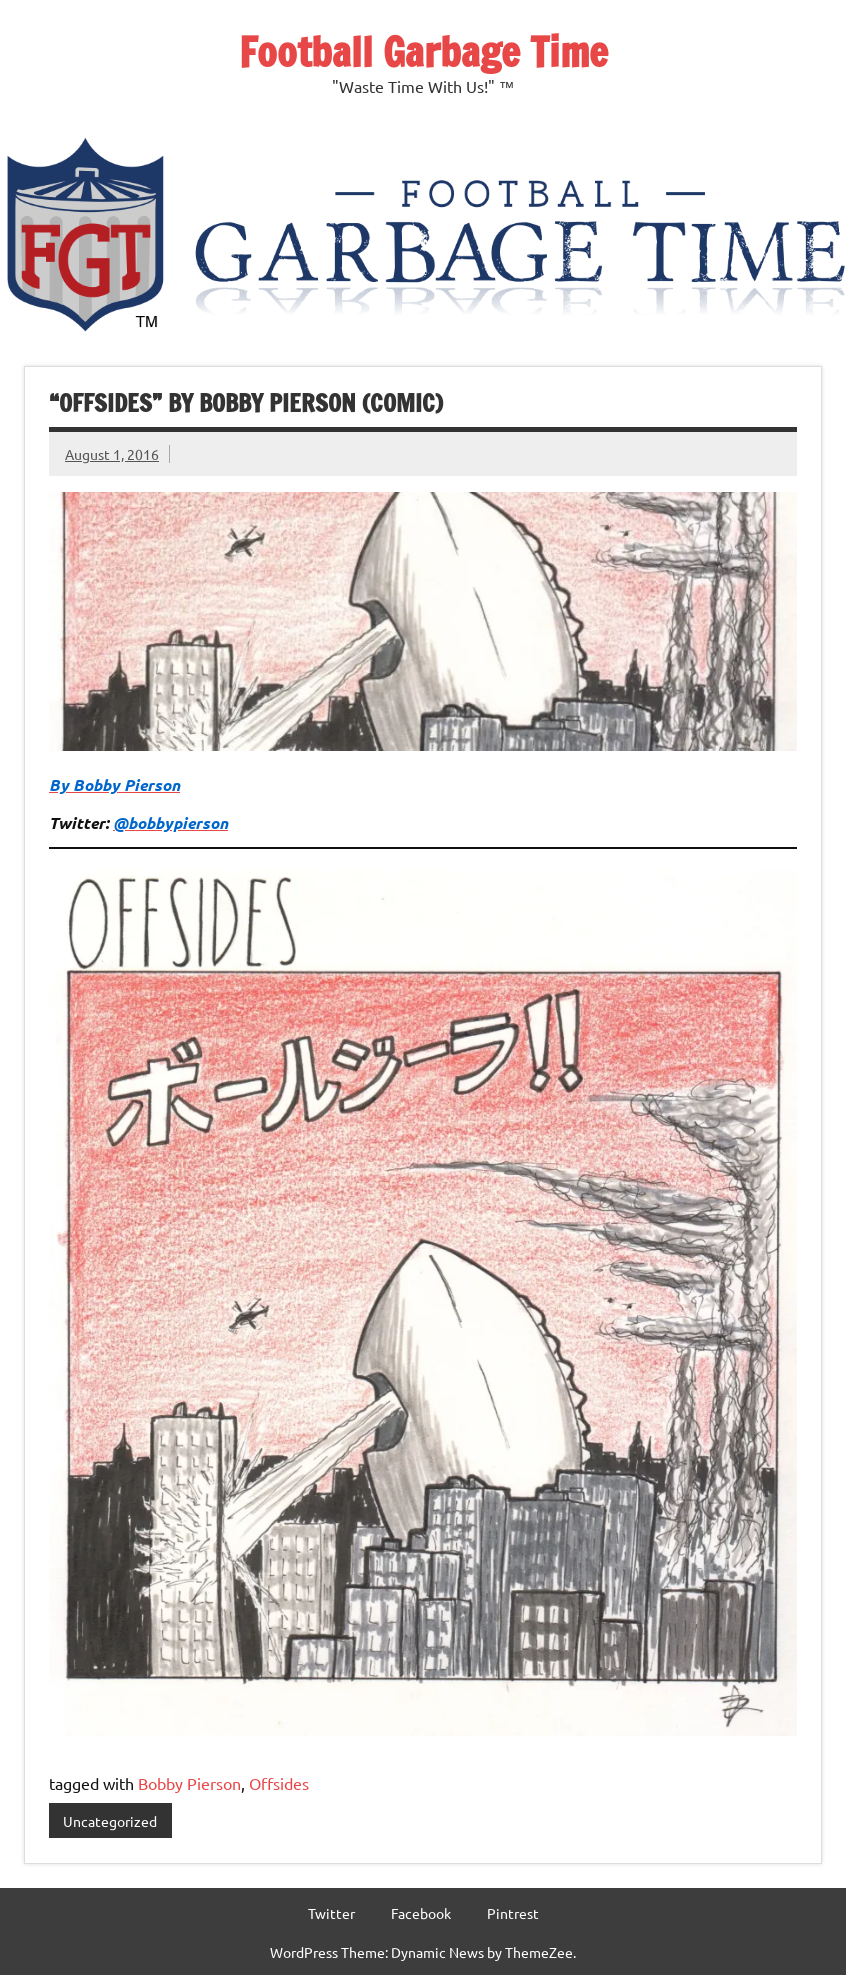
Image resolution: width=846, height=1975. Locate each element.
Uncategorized (110, 1821)
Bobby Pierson (189, 1783)
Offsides (279, 1783)
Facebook (421, 1913)
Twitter (331, 1913)
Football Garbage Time (423, 51)
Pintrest (513, 1913)
